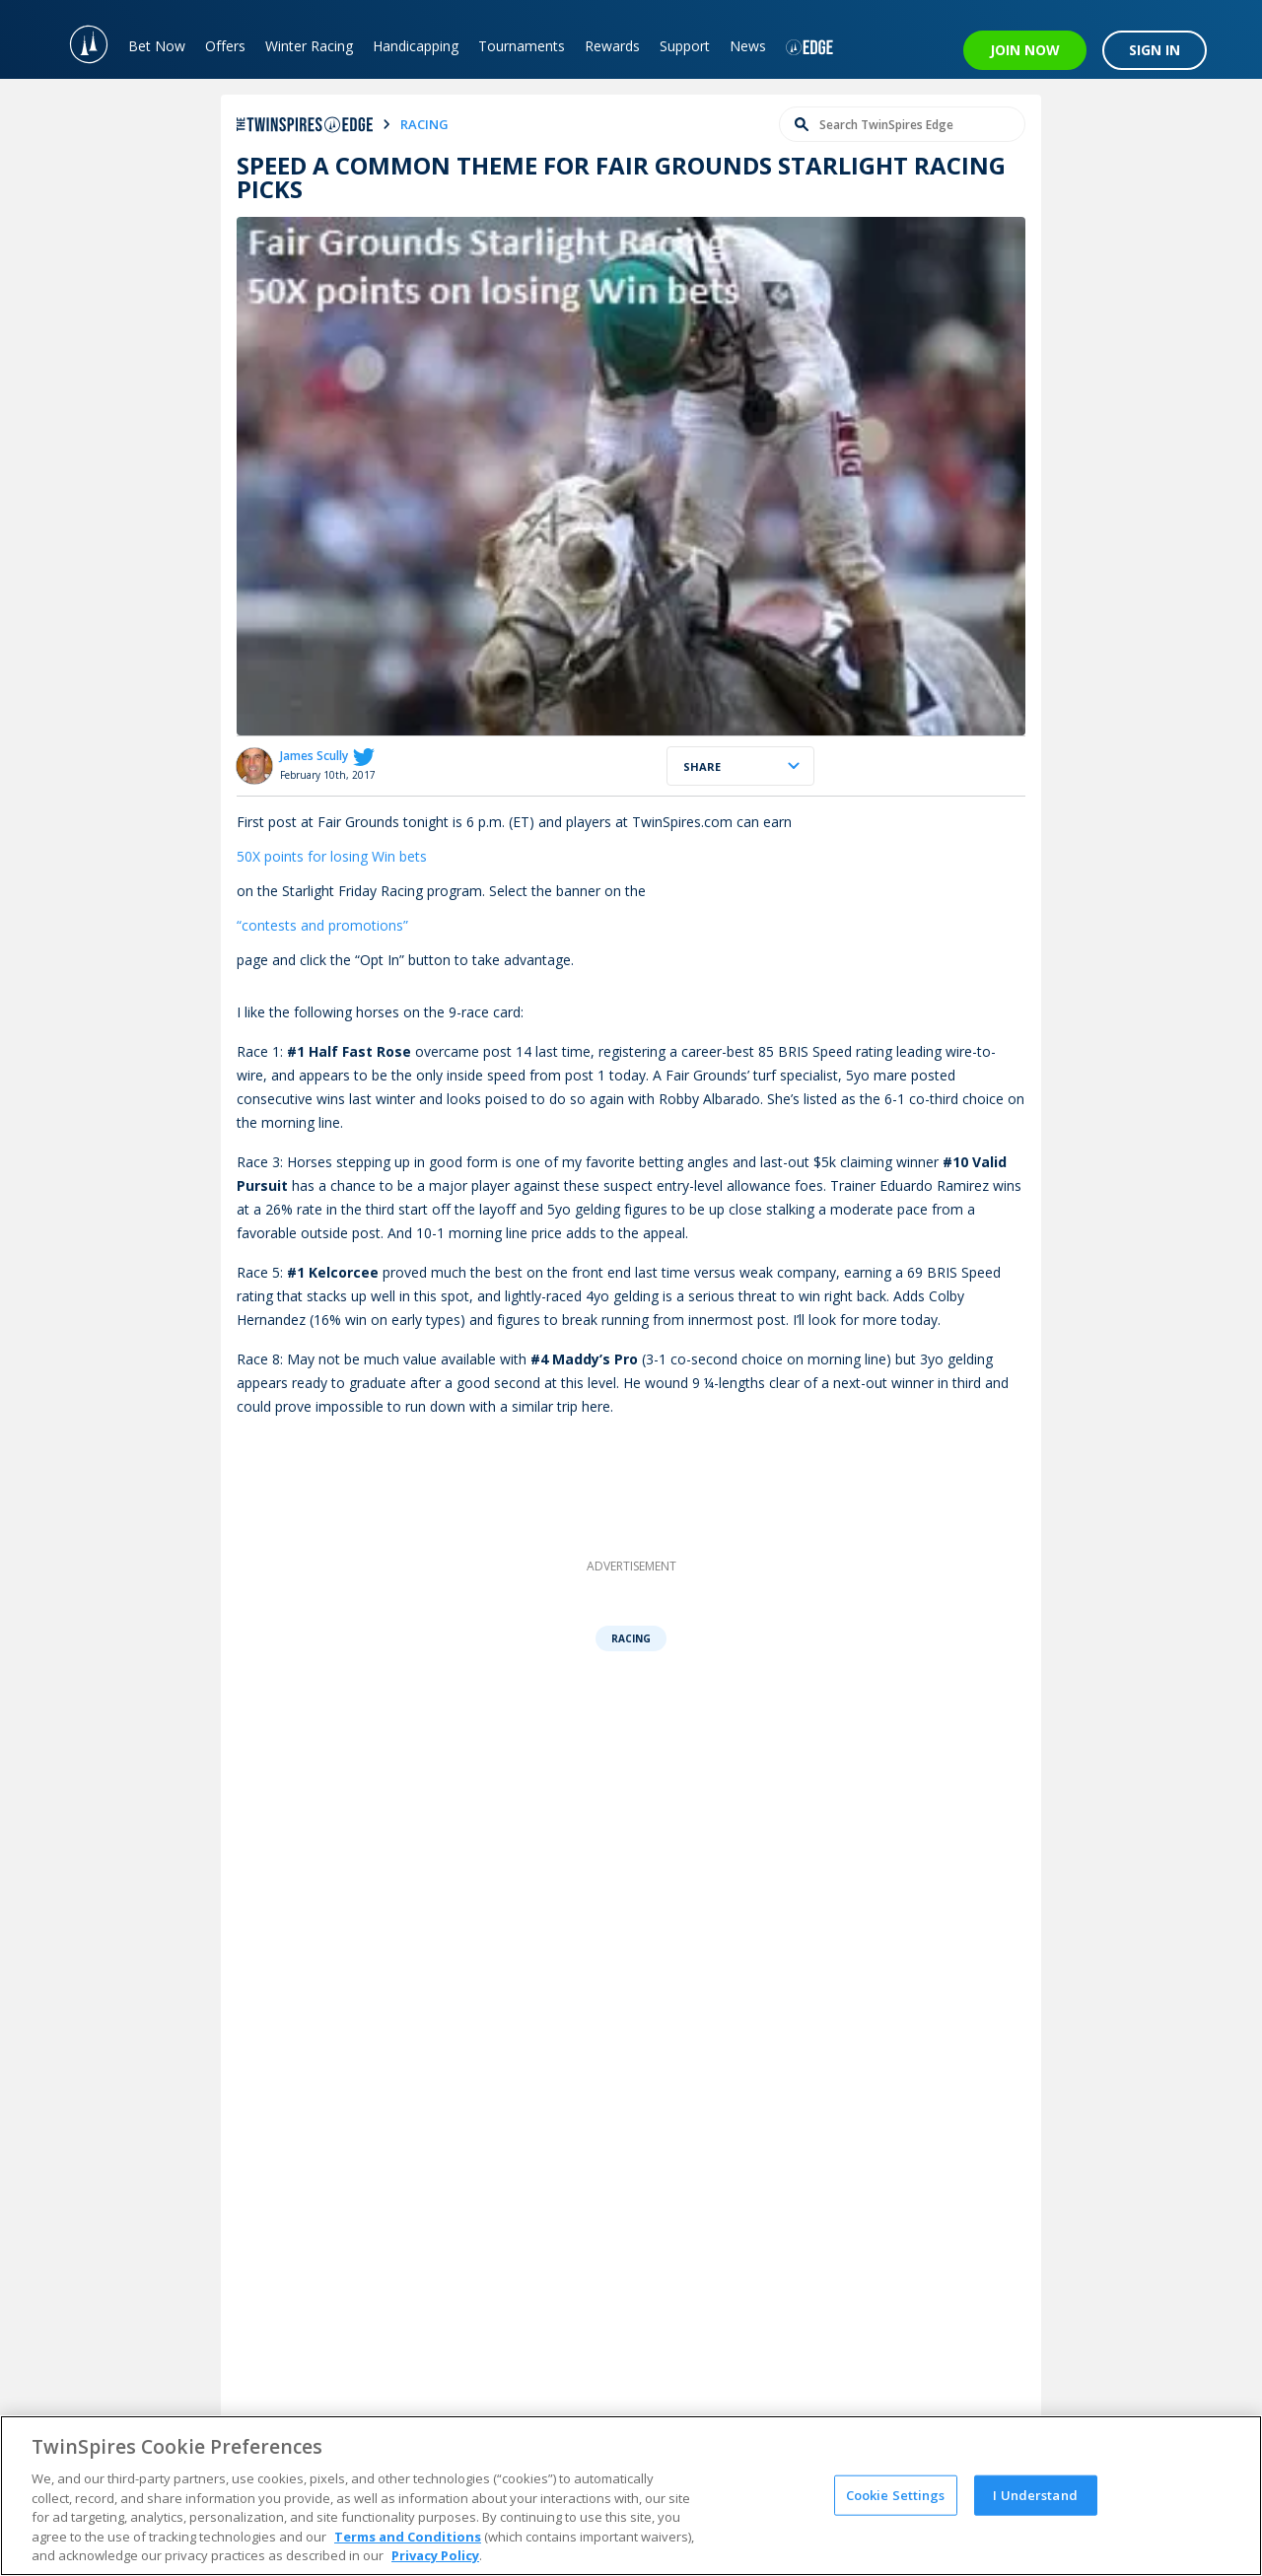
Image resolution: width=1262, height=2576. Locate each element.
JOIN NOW (1025, 49)
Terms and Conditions (407, 2536)
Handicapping (415, 45)
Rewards (612, 45)
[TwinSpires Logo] (78, 39)
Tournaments (521, 45)
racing (424, 124)
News (748, 45)
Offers (225, 45)
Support (685, 45)
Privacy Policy (435, 2555)
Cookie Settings (896, 2494)
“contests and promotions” (322, 925)
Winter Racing (309, 45)
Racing (631, 1638)
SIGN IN (1154, 49)
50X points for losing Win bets (332, 856)
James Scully (314, 755)
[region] (631, 2495)
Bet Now (156, 45)
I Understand (1035, 2494)
